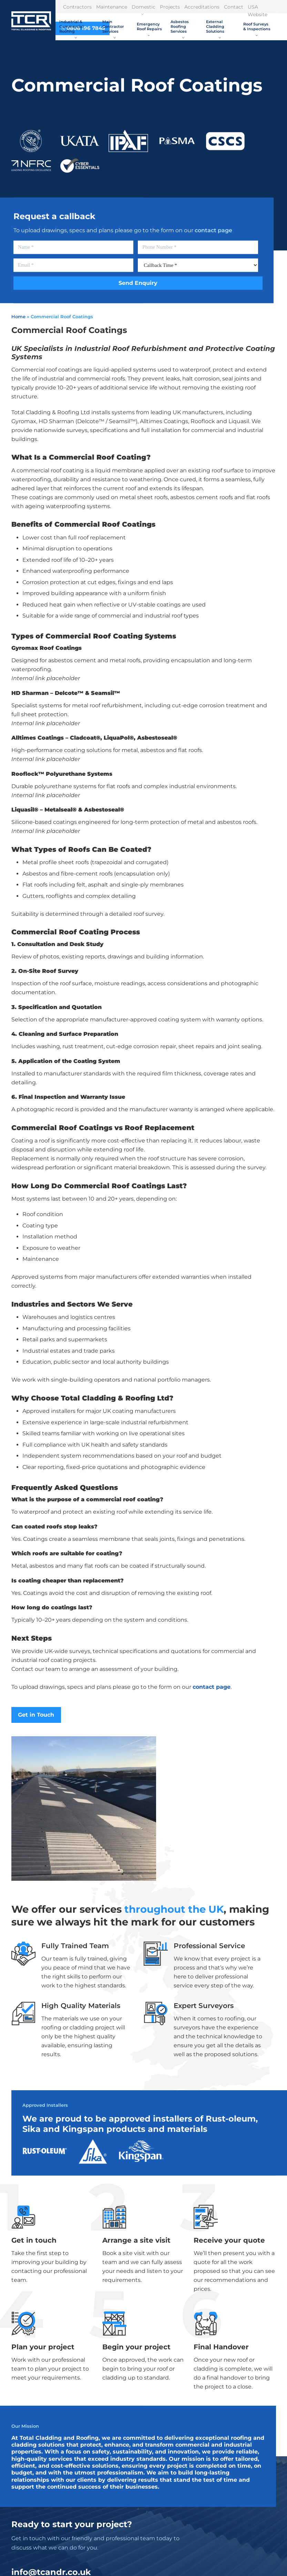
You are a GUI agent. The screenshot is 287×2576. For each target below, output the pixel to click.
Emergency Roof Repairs (149, 28)
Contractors (77, 7)
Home (18, 316)
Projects (170, 7)
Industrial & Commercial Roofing (71, 28)
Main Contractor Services (113, 28)
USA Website (257, 10)
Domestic (143, 9)
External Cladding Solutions (215, 28)
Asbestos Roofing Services (180, 28)
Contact (233, 7)
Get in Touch (36, 1714)
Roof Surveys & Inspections (256, 28)
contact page (213, 230)
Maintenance (111, 7)
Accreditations (201, 7)
